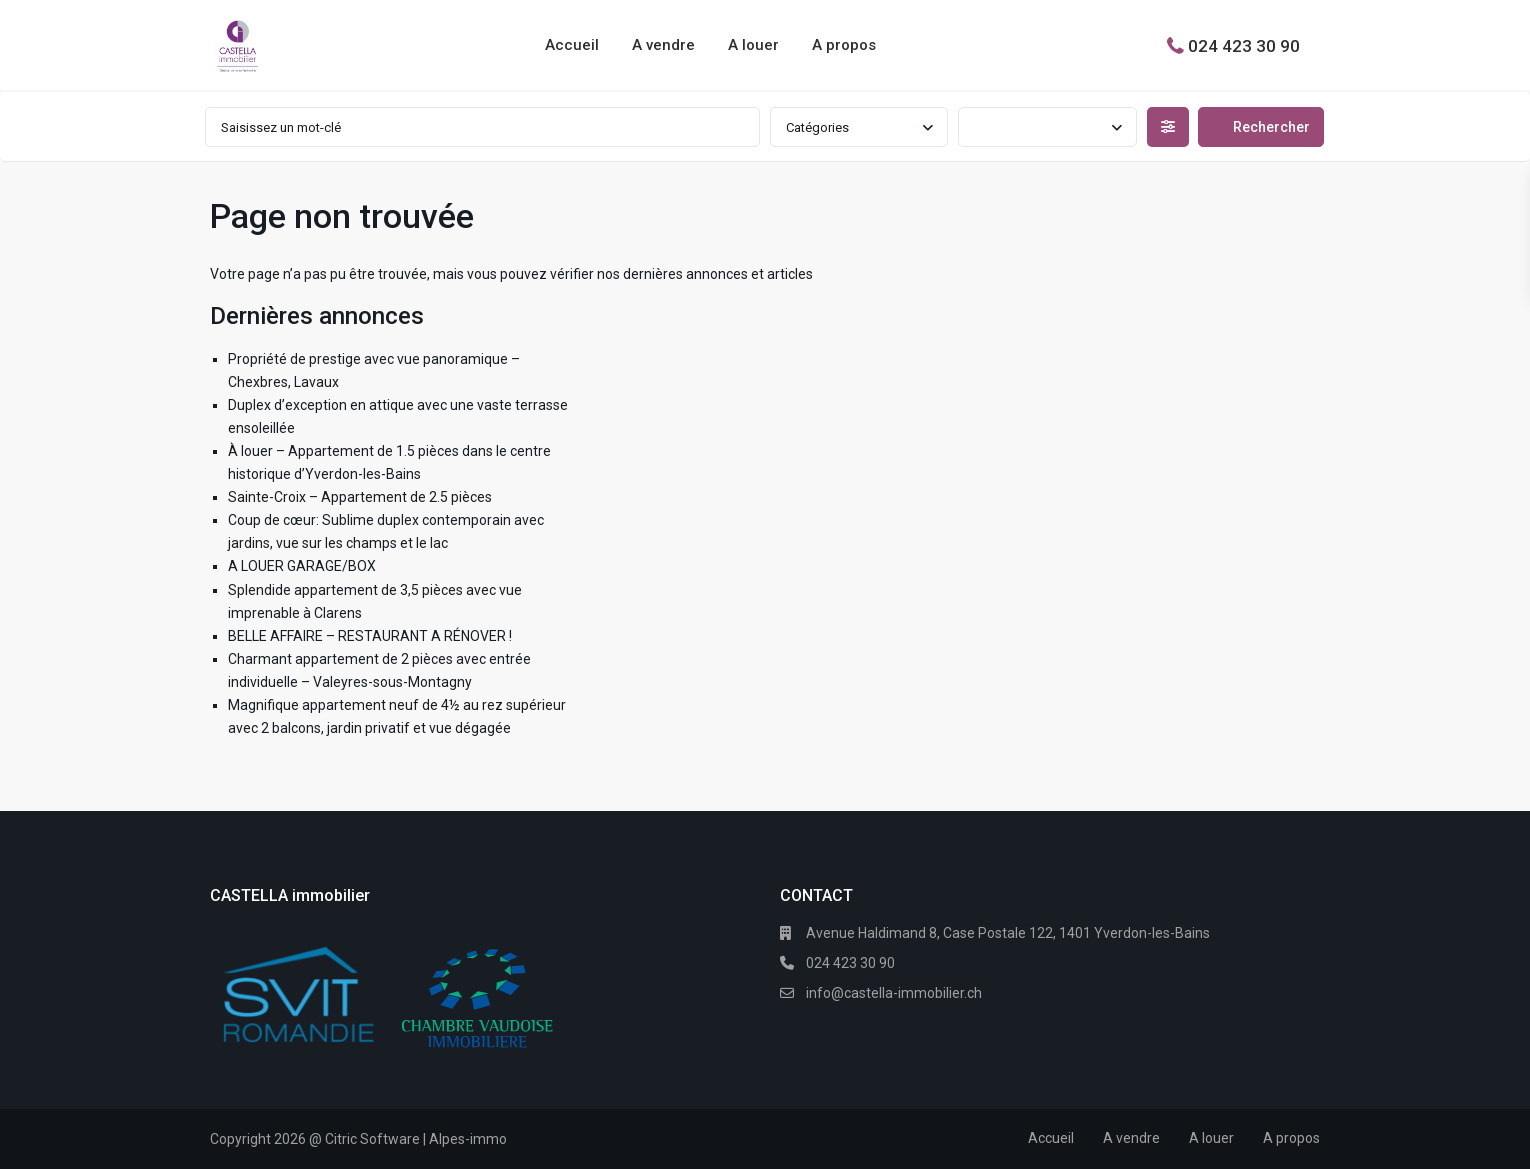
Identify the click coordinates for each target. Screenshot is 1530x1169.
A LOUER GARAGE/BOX (302, 566)
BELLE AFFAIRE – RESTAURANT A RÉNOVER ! (370, 636)
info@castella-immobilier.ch (894, 993)
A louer (753, 45)
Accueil (572, 45)
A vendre (663, 45)
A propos (844, 45)
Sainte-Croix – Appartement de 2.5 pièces (360, 497)
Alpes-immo (468, 1139)
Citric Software (372, 1139)
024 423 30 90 (1244, 45)
